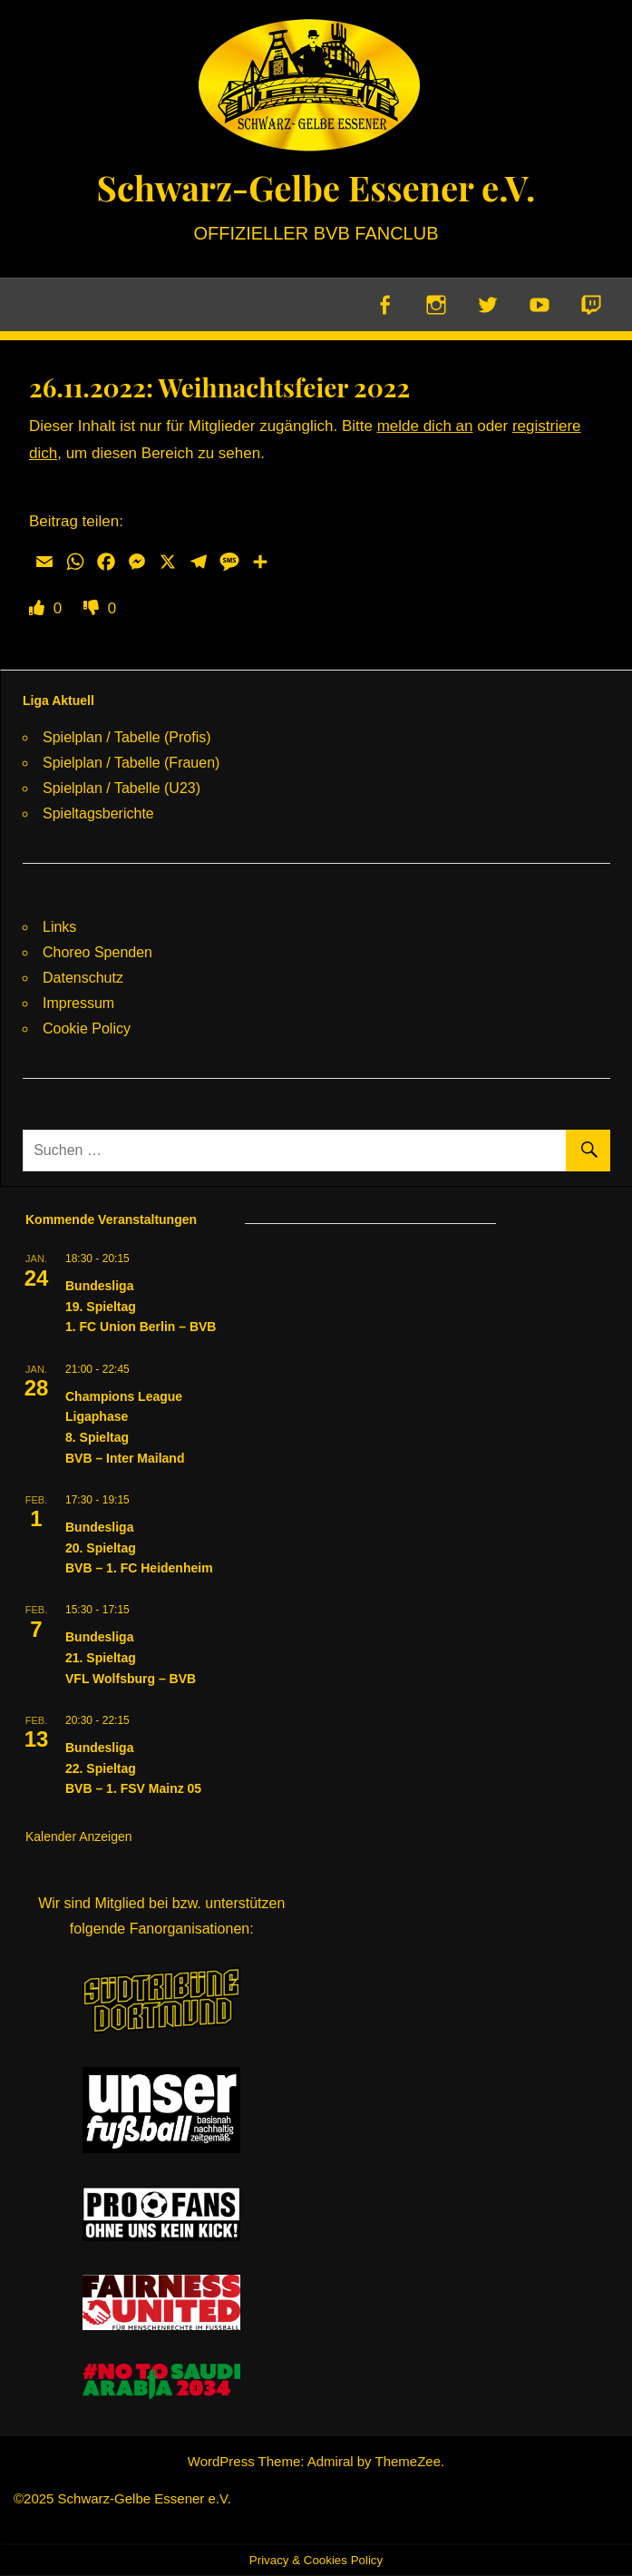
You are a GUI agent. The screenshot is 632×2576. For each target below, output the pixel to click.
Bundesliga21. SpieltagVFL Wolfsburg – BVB (130, 1658)
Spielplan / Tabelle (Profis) (127, 737)
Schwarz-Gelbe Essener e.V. (315, 186)
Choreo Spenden (97, 952)
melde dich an (425, 427)
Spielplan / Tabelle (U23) (121, 788)
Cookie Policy (87, 1028)
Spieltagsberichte (98, 813)
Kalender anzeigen (78, 1837)
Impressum (78, 1003)
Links (59, 927)
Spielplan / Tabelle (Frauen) (131, 762)
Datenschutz (83, 977)
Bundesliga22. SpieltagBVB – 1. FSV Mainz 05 (133, 1769)
